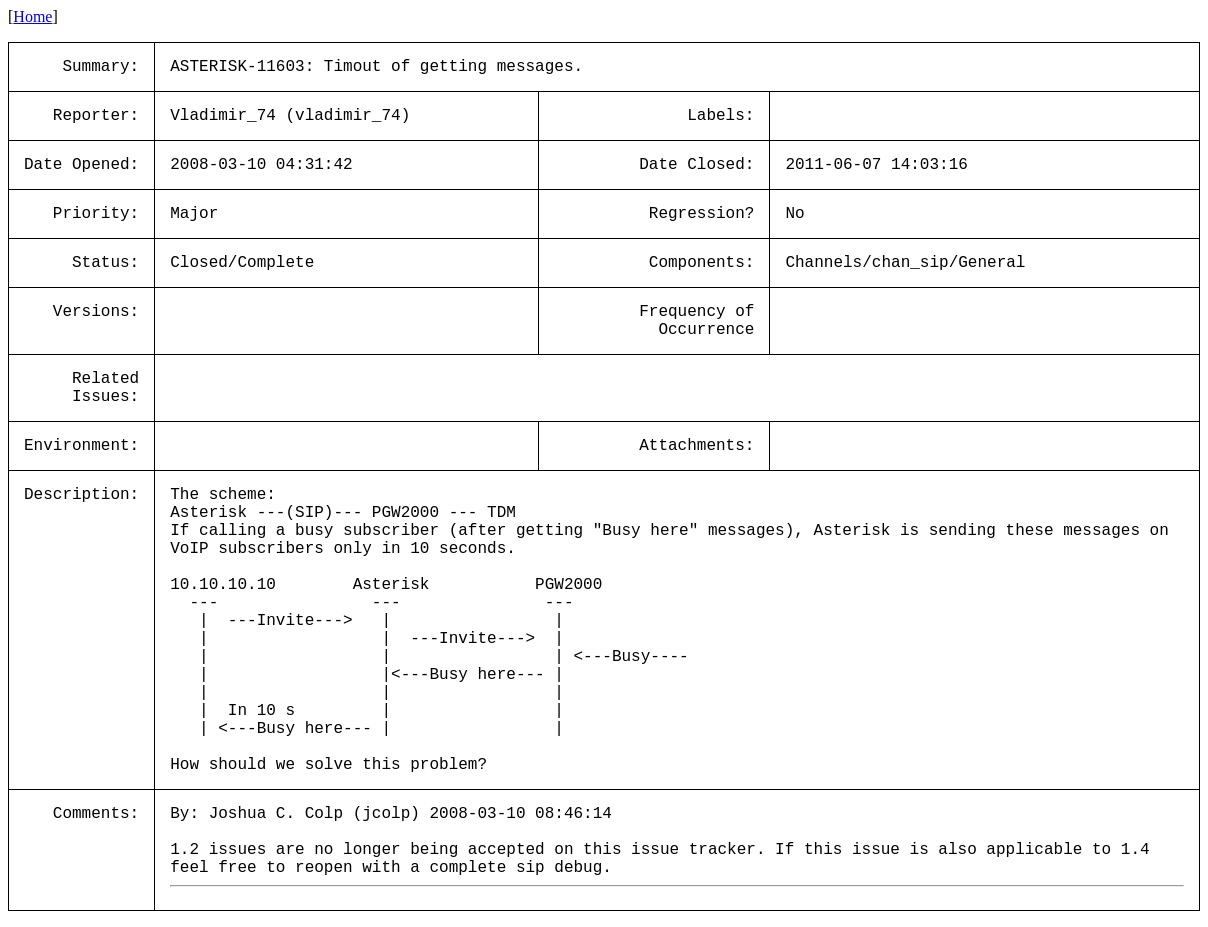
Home (32, 16)
